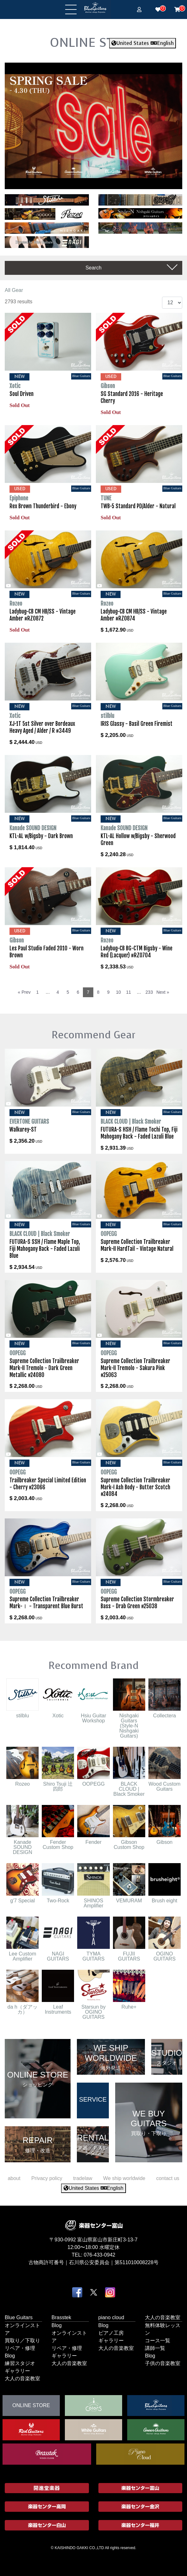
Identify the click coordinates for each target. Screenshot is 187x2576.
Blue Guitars (19, 2317)
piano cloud (111, 2317)
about (14, 2178)
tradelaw (82, 2178)
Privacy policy (46, 2178)
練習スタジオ (20, 2363)
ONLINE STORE (93, 42)
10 (118, 992)
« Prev (24, 992)
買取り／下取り (22, 2340)
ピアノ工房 (111, 2332)
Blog (10, 2355)
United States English (142, 43)
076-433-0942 (99, 2254)
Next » (162, 992)
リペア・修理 (20, 2348)
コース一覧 (157, 2340)
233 (149, 992)
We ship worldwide (124, 2178)
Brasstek (61, 2317)
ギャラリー (17, 2370)
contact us (167, 2178)
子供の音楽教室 (162, 2363)
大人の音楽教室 (22, 2378)
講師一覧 (155, 2348)
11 (128, 992)
